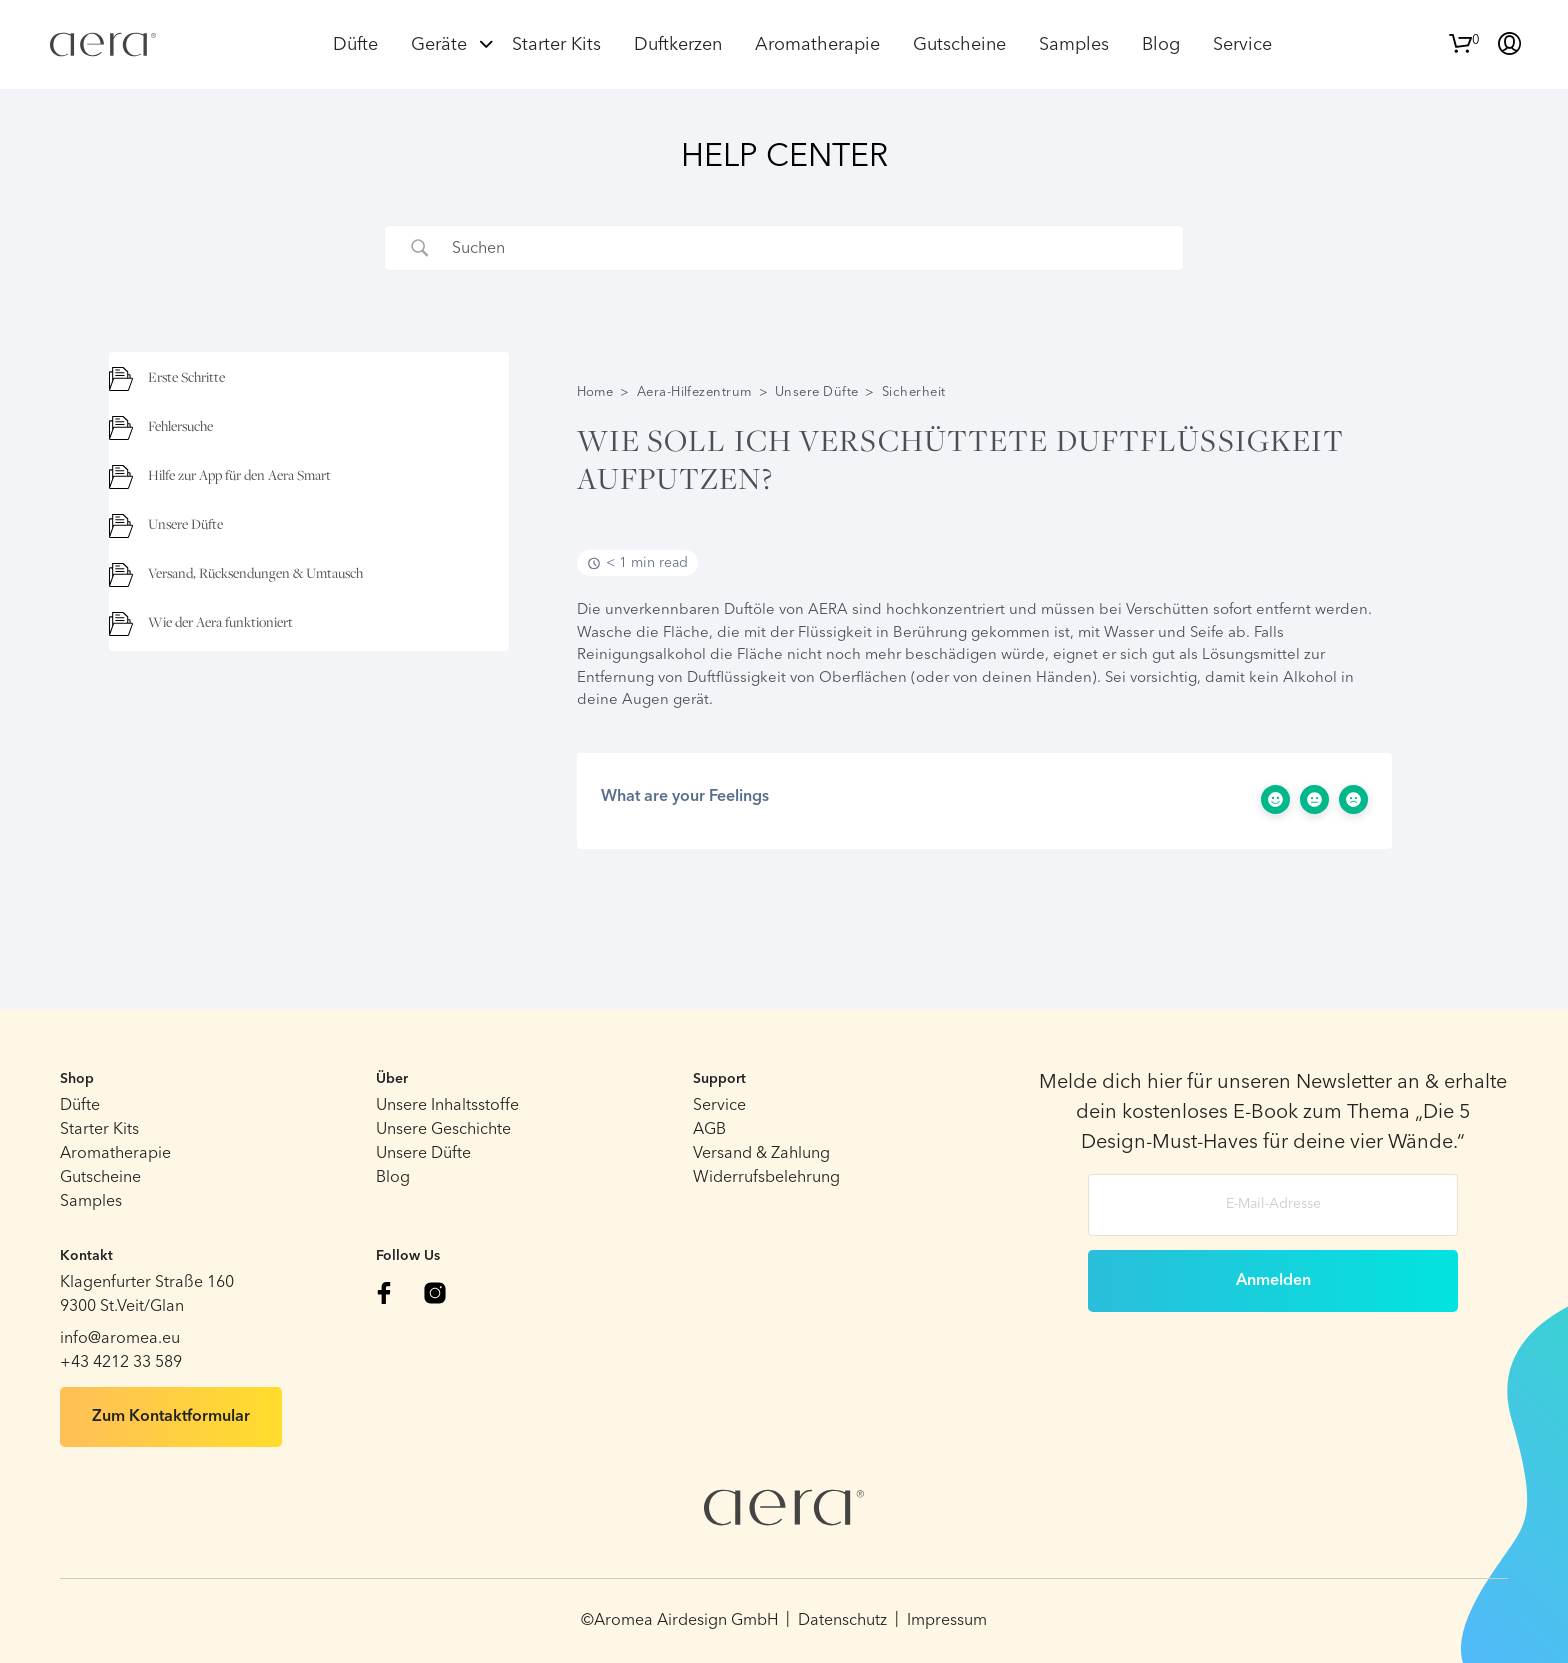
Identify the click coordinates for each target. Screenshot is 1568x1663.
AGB (709, 1130)
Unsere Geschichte (443, 1130)
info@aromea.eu (120, 1339)
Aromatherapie (817, 45)
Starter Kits (556, 45)
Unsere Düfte (816, 392)
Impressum (947, 1621)
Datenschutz (842, 1621)
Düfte (355, 45)
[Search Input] (809, 248)
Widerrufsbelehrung (766, 1178)
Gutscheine (959, 45)
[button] (1464, 41)
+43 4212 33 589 (121, 1363)
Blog (1161, 45)
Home (595, 392)
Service (1242, 45)
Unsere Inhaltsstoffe (447, 1106)
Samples (1074, 45)
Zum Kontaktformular (171, 1417)
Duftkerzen (678, 45)
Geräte (439, 45)
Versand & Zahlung (761, 1154)
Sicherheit (914, 392)
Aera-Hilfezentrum (694, 392)
